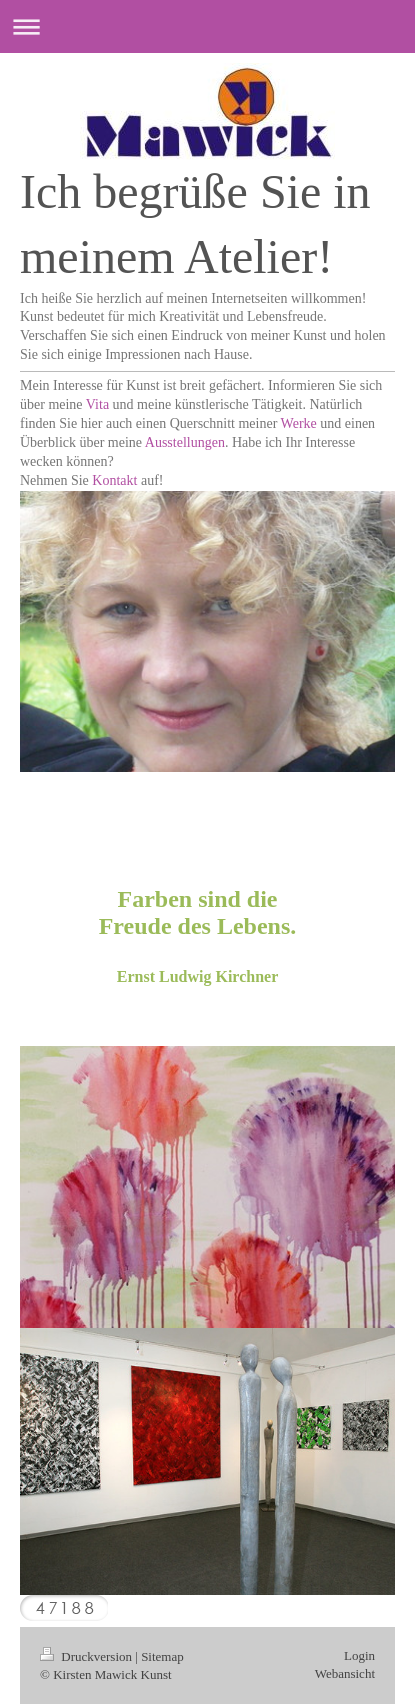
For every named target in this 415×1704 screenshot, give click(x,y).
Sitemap (162, 1656)
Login (359, 1655)
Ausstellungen (185, 442)
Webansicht (345, 1673)
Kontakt (114, 480)
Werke (299, 423)
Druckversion (87, 1656)
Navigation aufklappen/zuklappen (207, 26)
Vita (97, 404)
